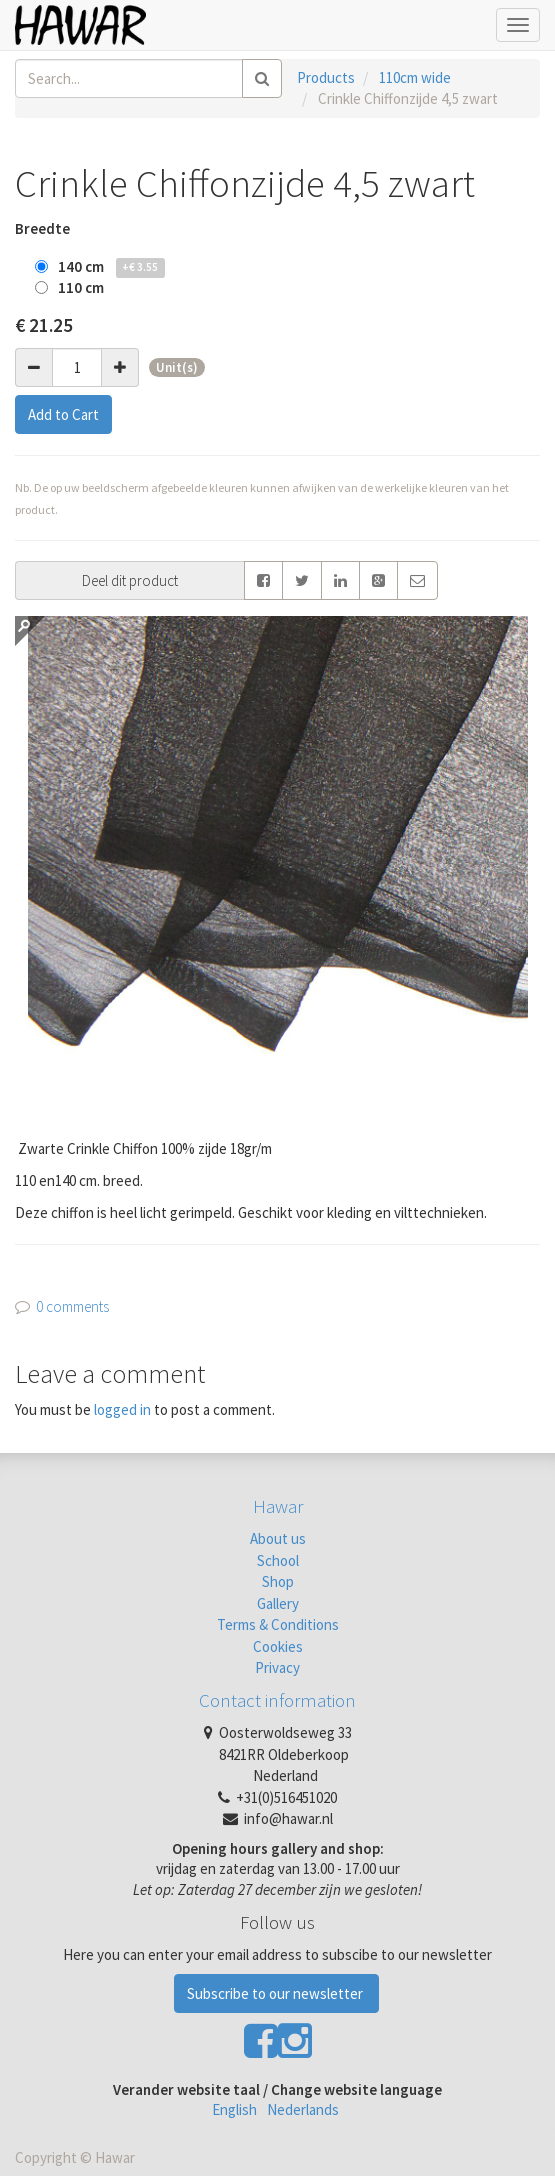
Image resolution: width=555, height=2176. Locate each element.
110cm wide (415, 77)
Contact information (277, 1700)
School (278, 1560)
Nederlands (303, 2109)
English (234, 2109)
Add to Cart (63, 414)
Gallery (278, 1603)
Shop (278, 1581)
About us (278, 1538)
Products (326, 77)
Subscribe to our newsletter (276, 1993)
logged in (122, 1409)
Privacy (277, 1667)
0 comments (72, 1306)
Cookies (278, 1646)
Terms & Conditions (278, 1624)
